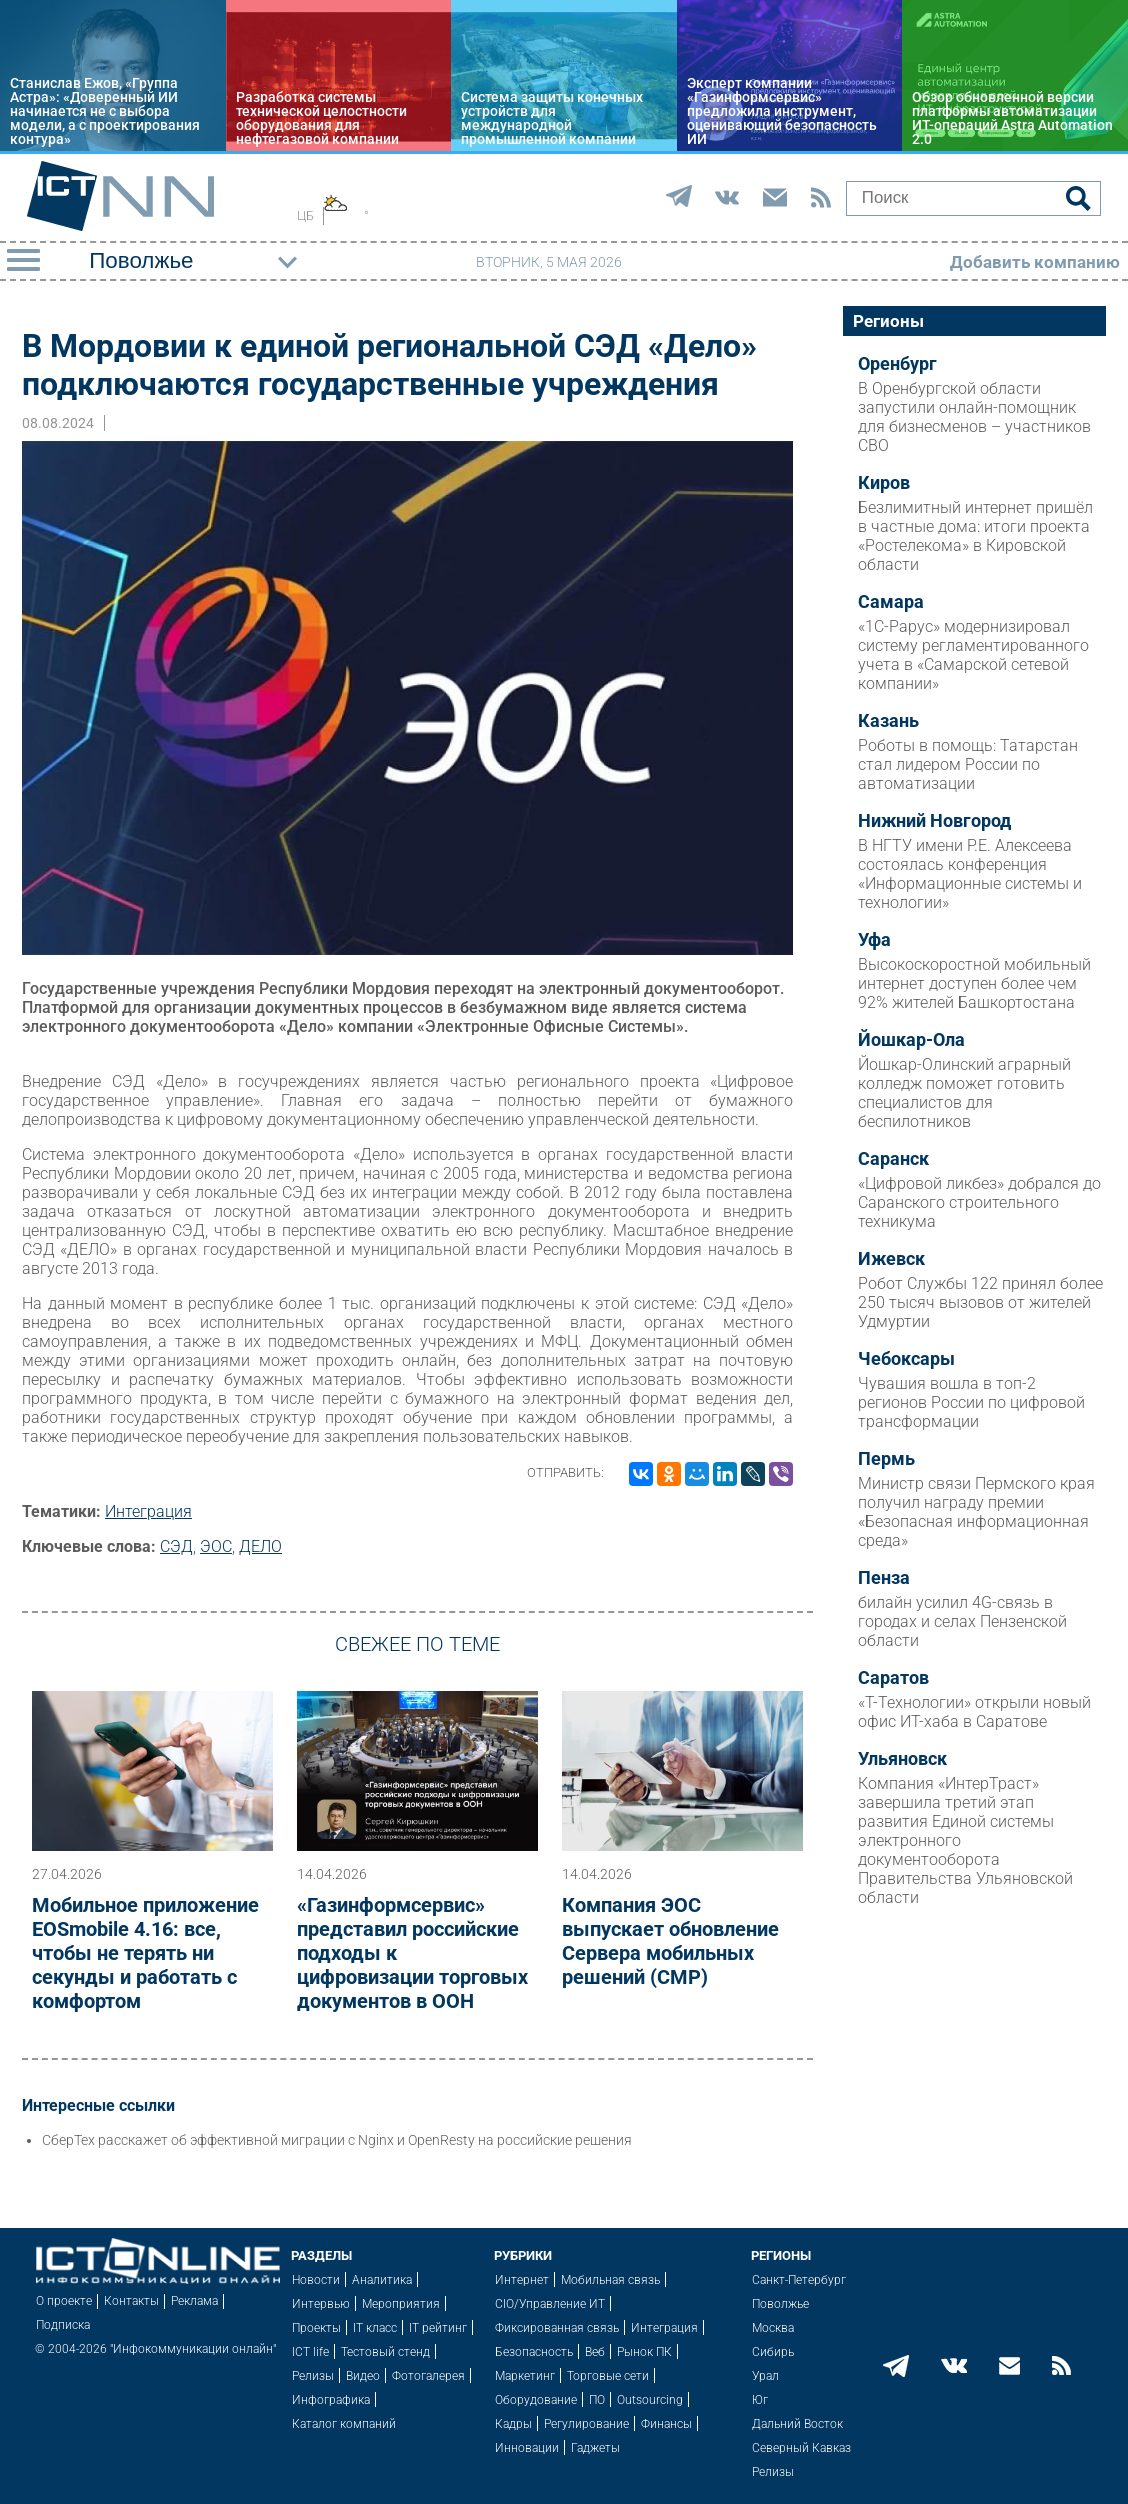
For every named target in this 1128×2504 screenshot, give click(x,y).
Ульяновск (902, 1759)
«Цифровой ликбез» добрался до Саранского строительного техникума (979, 1202)
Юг (760, 2400)
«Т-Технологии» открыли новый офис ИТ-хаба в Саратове (974, 1712)
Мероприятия (401, 2304)
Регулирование (586, 2424)
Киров (884, 483)
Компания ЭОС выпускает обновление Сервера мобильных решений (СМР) (670, 1941)
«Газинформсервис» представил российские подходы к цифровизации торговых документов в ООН (412, 1953)
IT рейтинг (438, 2328)
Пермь (886, 1459)
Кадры (513, 2424)
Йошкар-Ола (911, 1040)
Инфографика (331, 2400)
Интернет (522, 2280)
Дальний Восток (797, 2424)
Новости (316, 2280)
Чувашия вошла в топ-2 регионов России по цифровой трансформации (971, 1402)
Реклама (194, 2301)
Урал (765, 2376)
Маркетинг (525, 2376)
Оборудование (536, 2400)
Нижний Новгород (934, 821)
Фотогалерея (428, 2376)
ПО (597, 2400)
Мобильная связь (610, 2280)
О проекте (64, 2301)
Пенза (884, 1578)
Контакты (131, 2301)
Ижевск (891, 1259)
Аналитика (382, 2280)
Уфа (874, 940)
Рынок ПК (644, 2352)
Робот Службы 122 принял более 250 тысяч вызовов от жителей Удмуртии (980, 1302)
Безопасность (534, 2352)
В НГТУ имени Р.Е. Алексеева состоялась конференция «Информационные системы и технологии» (970, 874)
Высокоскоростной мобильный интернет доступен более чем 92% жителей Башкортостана (974, 983)
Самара (891, 602)
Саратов (893, 1678)
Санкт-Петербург (799, 2280)
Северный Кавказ (801, 2448)
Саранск (893, 1159)
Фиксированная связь (557, 2328)
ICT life (310, 2352)
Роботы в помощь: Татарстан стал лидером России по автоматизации (968, 764)
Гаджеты (595, 2448)
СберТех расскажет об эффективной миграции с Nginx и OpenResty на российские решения (337, 2140)
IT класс (375, 2328)
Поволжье (780, 2304)
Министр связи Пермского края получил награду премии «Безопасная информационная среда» (976, 1512)
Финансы (666, 2424)
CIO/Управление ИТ (550, 2304)
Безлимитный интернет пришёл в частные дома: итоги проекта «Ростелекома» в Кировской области (975, 536)
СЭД (176, 1546)
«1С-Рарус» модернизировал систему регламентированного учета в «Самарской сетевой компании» (973, 655)
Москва (773, 2328)
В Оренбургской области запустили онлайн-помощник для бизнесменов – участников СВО (974, 417)
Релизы (313, 2376)
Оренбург (897, 364)
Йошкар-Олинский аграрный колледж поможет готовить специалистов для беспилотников (964, 1093)
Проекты (316, 2328)
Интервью (321, 2304)
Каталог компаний (344, 2424)
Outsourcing (650, 2400)
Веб (595, 2352)
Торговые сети (608, 2376)
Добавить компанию (1035, 262)
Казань (888, 721)
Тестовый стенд (385, 2352)
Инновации (527, 2448)
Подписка (63, 2325)
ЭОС (216, 1546)
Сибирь (773, 2352)
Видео (363, 2376)
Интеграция (148, 1511)
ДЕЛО (260, 1546)
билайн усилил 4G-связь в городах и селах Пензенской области (962, 1621)
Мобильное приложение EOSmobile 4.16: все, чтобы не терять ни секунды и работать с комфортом (145, 1953)
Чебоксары (906, 1359)
